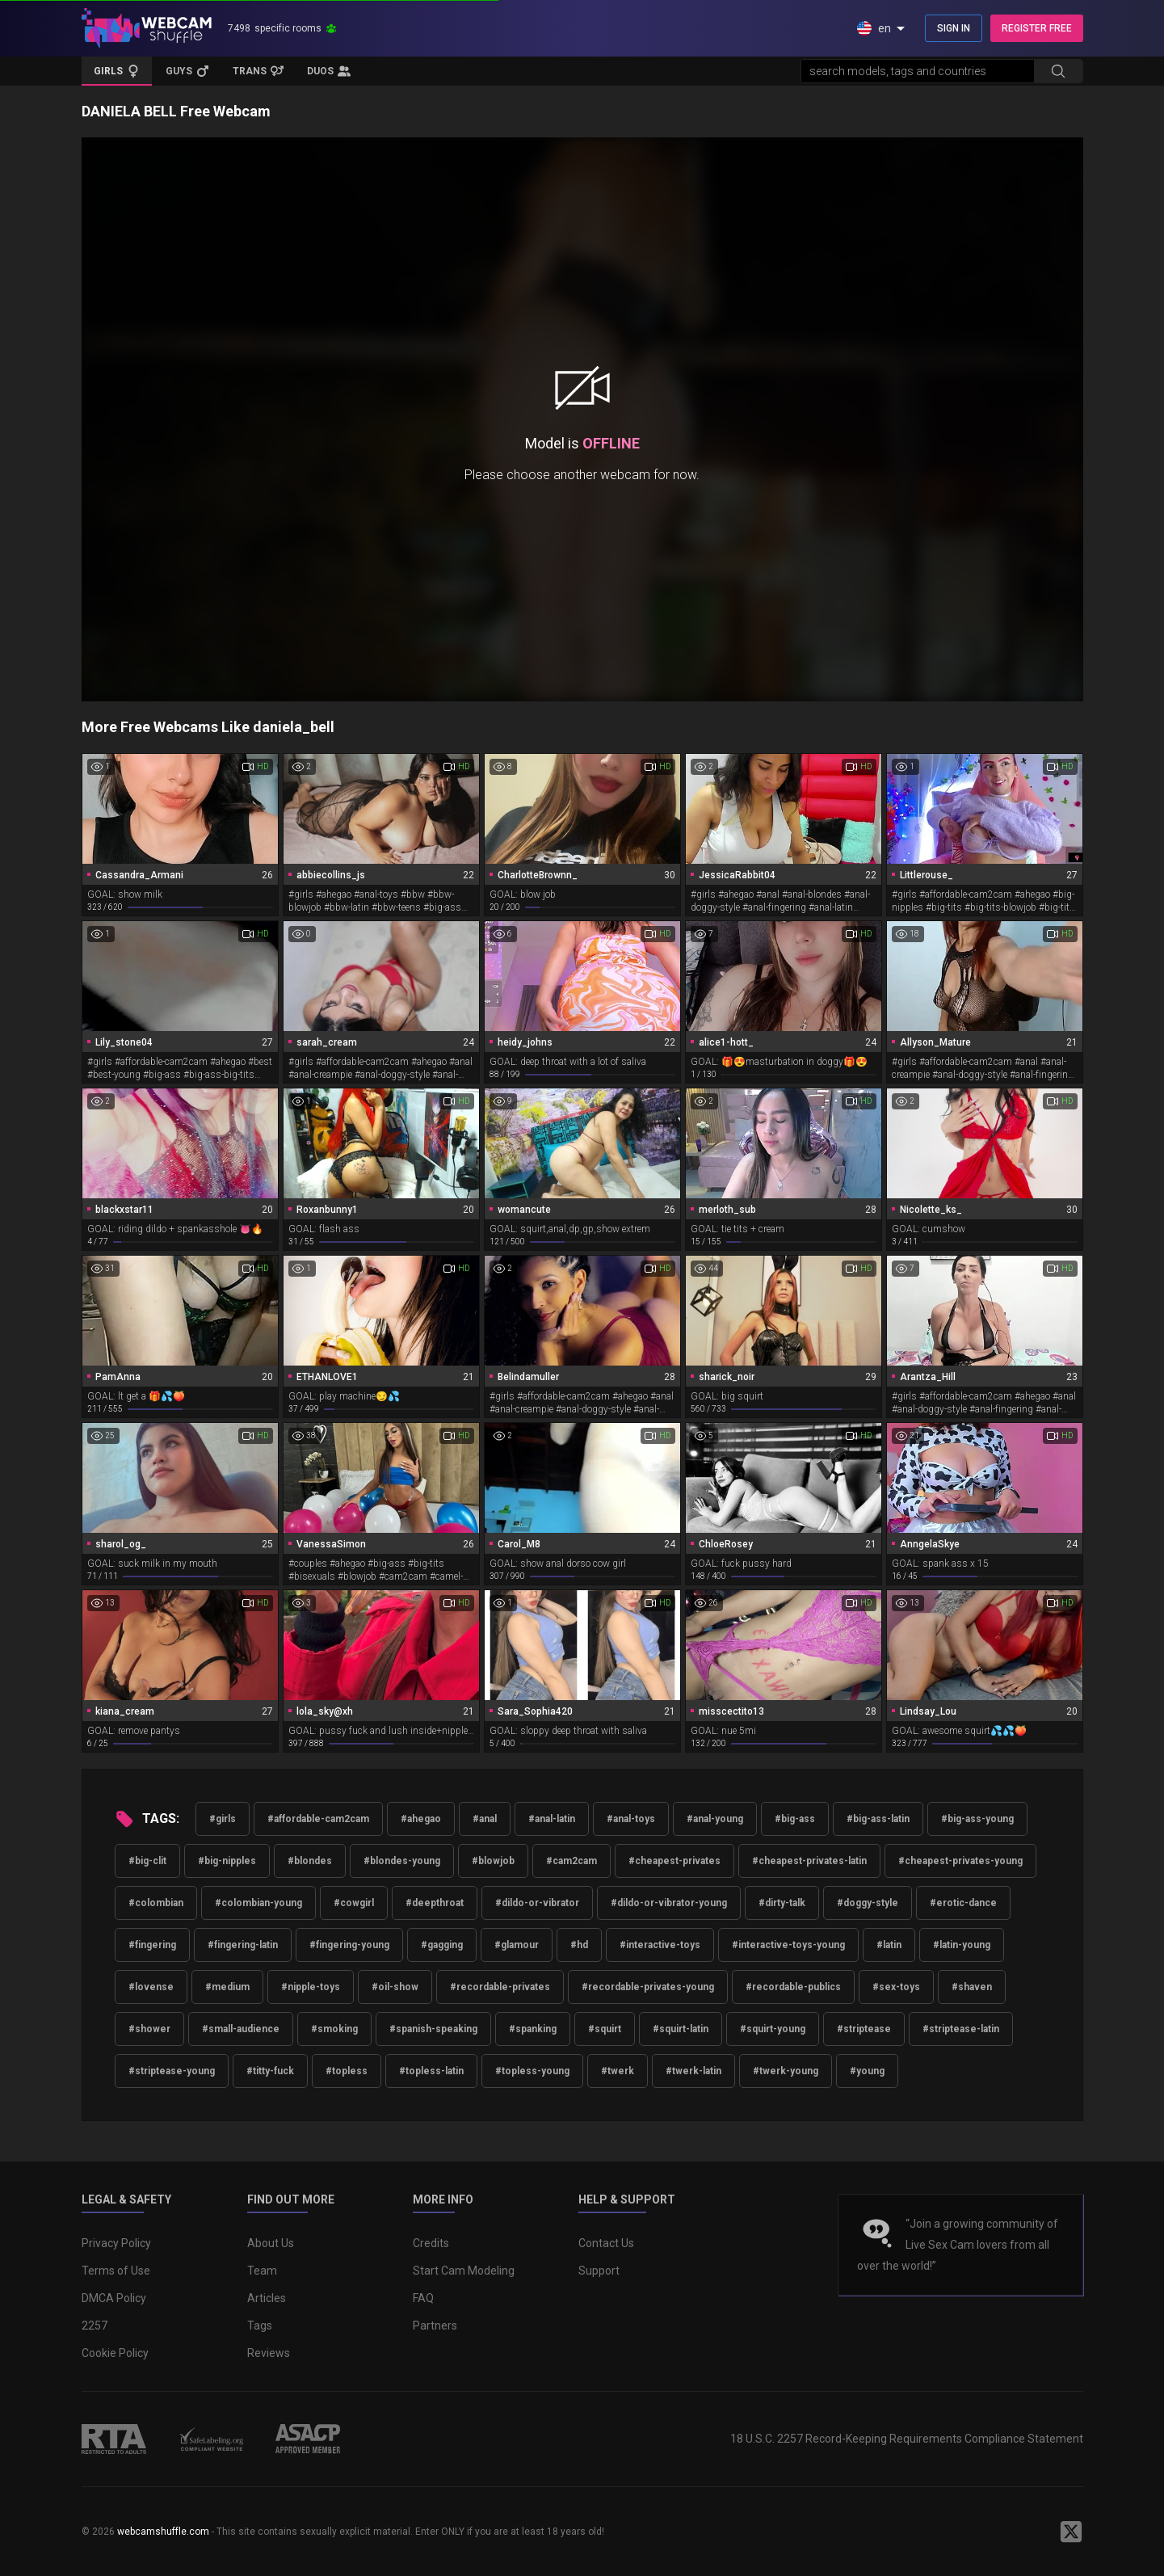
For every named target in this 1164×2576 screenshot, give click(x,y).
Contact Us (606, 2243)
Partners (435, 2325)
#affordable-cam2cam (318, 1819)
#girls (222, 1819)
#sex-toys (896, 1987)
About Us (270, 2243)
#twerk (617, 2071)
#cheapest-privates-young (960, 1861)
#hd (579, 1945)
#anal (485, 1819)
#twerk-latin (693, 2071)
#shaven (972, 1987)
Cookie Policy (115, 2353)
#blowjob (493, 1861)
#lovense (151, 1987)
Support (599, 2270)
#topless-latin (431, 2071)
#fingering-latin (243, 1945)
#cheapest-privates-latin (809, 1861)
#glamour (516, 1945)
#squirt (604, 2029)
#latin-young (961, 1945)
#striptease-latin (960, 2029)
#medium (227, 1987)
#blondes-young (401, 1861)
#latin (888, 1945)
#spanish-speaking (433, 2029)
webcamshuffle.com (163, 2531)
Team (262, 2270)
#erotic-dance (963, 1903)
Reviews (268, 2353)
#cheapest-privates (674, 1861)
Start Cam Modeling (464, 2270)
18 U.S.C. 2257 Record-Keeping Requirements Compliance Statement (906, 2438)
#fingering (152, 1945)
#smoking (334, 2029)
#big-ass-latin (878, 1819)
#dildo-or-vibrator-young (669, 1903)
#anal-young (715, 1819)
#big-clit (147, 1861)
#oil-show (395, 1987)
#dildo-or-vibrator (537, 1903)
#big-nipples (227, 1861)
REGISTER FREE (1037, 28)
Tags (259, 2325)
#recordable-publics (793, 1987)
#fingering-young (349, 1945)
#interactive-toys (660, 1945)
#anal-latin (551, 1819)
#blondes (310, 1861)
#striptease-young (171, 2071)
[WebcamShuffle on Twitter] (1071, 2531)
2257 (94, 2325)
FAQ (423, 2298)
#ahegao (421, 1819)
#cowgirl (354, 1903)
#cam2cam (571, 1861)
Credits (431, 2243)
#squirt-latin (680, 2029)
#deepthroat (435, 1903)
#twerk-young (785, 2071)
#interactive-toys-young (788, 1945)
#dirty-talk (781, 1903)
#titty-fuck (270, 2071)
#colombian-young (258, 1903)
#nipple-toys (310, 1987)
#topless (347, 2071)
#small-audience (240, 2029)
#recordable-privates (500, 1987)
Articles (266, 2298)
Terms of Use (116, 2270)
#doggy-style (867, 1903)
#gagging (442, 1945)
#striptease (864, 2029)
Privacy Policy (116, 2243)
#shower (149, 2029)
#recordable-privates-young (648, 1987)
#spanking (533, 2029)
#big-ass (795, 1819)
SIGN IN (953, 28)
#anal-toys (631, 1819)
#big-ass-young (977, 1819)
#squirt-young (772, 2029)
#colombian (155, 1903)
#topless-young (532, 2071)
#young (867, 2071)
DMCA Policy (114, 2298)
